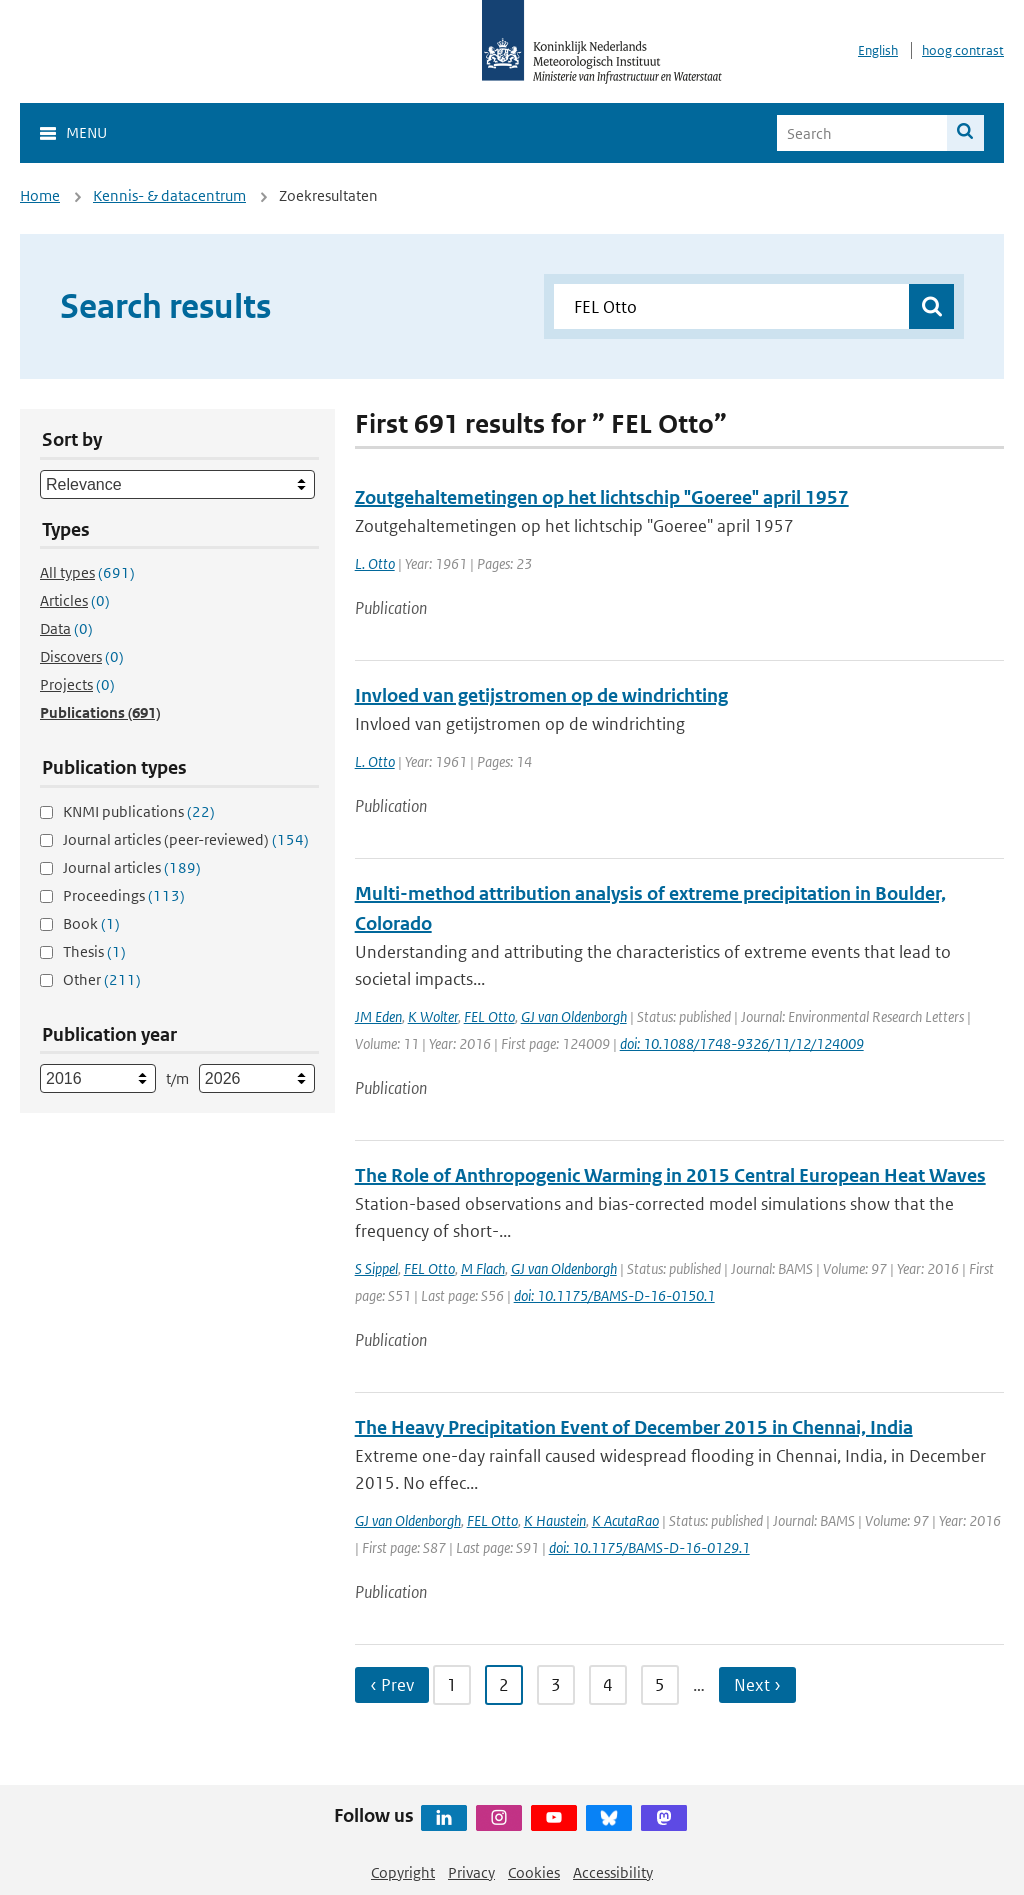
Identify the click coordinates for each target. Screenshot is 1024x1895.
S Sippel (376, 1268)
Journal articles (132, 867)
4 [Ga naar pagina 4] (608, 1685)
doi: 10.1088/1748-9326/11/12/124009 (742, 1043)
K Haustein (555, 1520)
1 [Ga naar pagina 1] (452, 1685)
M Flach (483, 1268)
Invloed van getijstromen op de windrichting (541, 695)
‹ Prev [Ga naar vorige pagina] (392, 1685)
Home (40, 195)
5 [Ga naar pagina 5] (660, 1685)
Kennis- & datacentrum (169, 195)
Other (102, 979)
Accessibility (613, 1872)
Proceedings (124, 895)
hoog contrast (963, 50)
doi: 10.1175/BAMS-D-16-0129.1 (649, 1547)
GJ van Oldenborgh (574, 1016)
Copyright (403, 1872)
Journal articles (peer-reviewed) (186, 839)
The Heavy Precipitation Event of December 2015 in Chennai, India (634, 1427)
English (878, 50)
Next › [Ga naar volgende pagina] (757, 1685)
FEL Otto (489, 1016)
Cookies (534, 1872)
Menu (86, 132)
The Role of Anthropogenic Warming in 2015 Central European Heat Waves (670, 1175)
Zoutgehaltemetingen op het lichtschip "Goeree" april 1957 (602, 497)
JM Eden (378, 1016)
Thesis (94, 951)
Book (91, 923)
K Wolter (433, 1016)
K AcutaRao (625, 1520)
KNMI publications (139, 811)
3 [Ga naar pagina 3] (556, 1685)
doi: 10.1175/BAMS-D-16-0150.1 (614, 1295)
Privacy (471, 1872)
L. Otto (375, 563)
